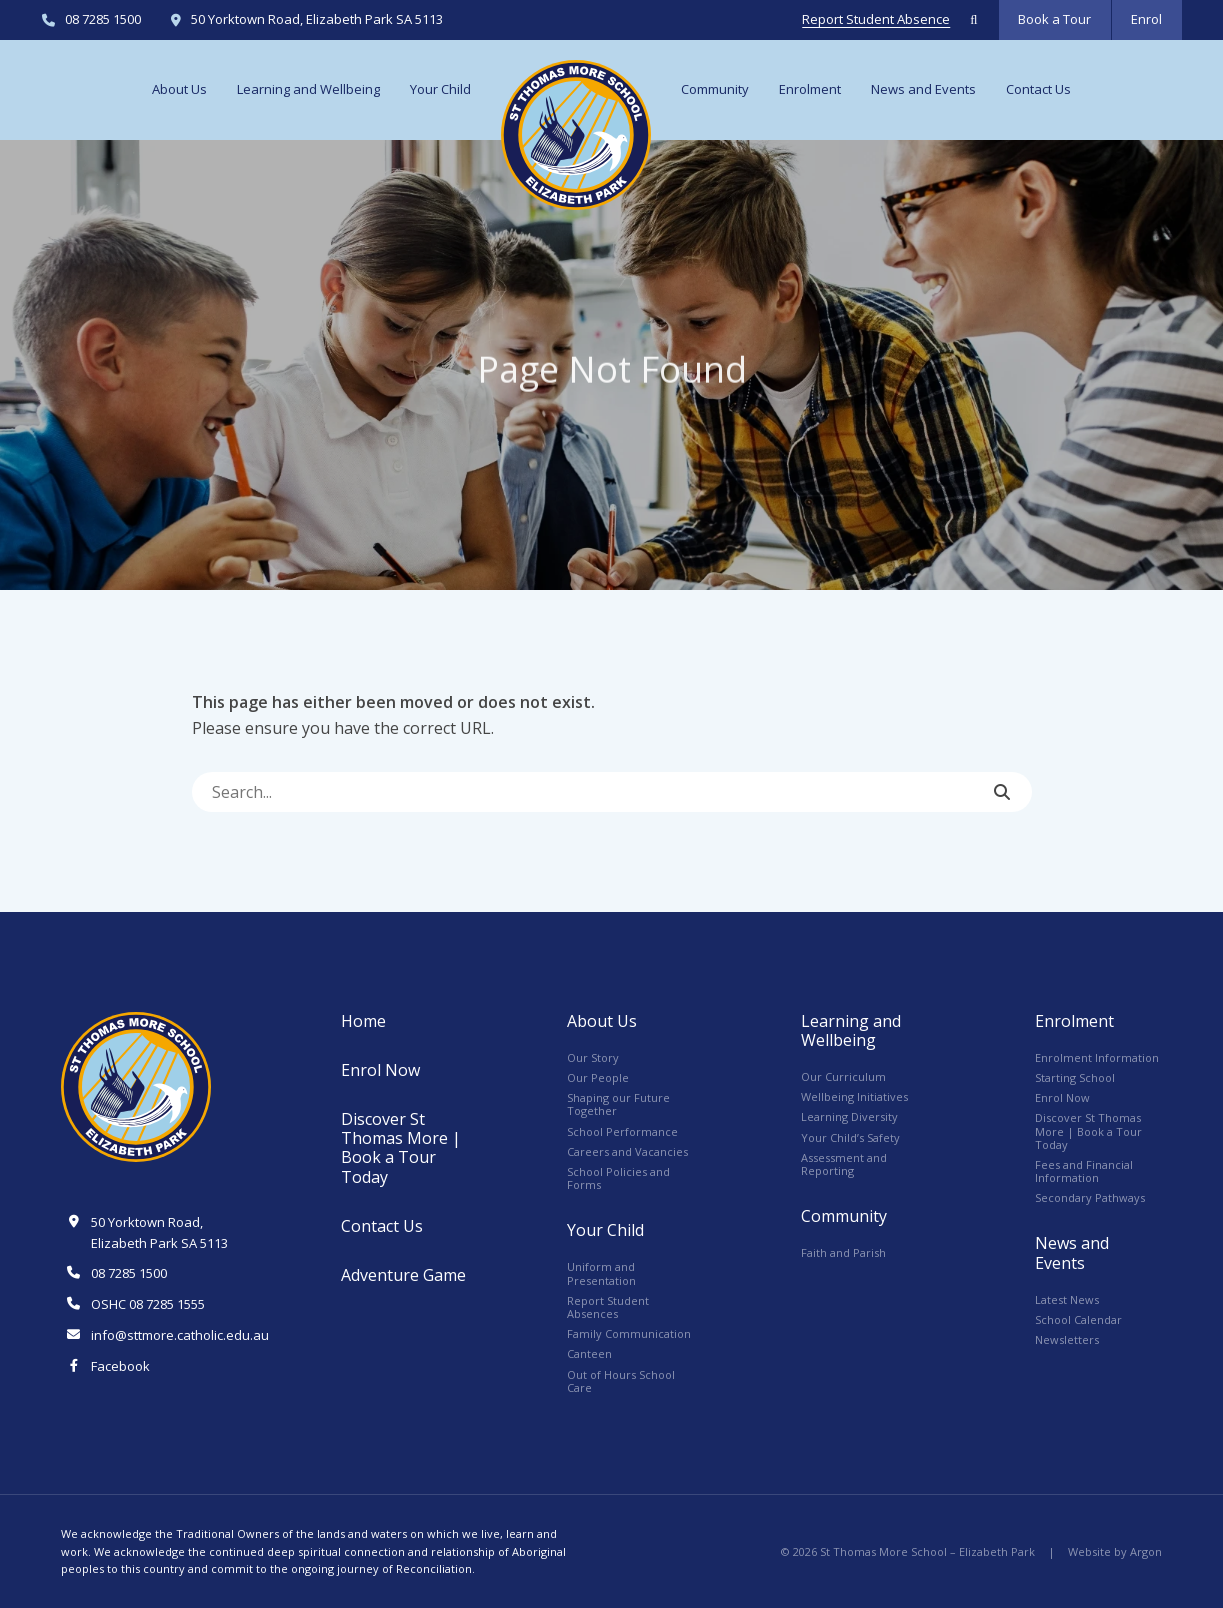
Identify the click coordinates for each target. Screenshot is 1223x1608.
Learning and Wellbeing (308, 89)
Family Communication (629, 1333)
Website (1089, 1551)
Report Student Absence (876, 20)
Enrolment (810, 89)
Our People (598, 1077)
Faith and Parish (843, 1252)
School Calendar (1078, 1319)
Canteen (589, 1353)
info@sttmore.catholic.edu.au (180, 1335)
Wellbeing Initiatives (854, 1096)
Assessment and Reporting (844, 1164)
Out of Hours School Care (621, 1381)
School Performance (622, 1131)
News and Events (923, 89)
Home (363, 1021)
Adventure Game (403, 1275)
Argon (1146, 1551)
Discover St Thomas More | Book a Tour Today (401, 1148)
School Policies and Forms (618, 1178)
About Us (179, 89)
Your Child (440, 89)
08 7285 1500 (103, 20)
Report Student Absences (608, 1307)
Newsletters (1067, 1339)
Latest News (1067, 1299)
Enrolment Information (1097, 1057)
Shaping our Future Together (618, 1104)
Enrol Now (380, 1070)
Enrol (1146, 19)
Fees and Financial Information (1084, 1171)
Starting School (1075, 1077)
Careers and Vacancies (627, 1151)
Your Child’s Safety (850, 1137)
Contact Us (1038, 89)
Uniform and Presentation (601, 1273)
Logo (576, 135)
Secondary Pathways (1090, 1197)
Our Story (593, 1057)
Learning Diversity (849, 1116)
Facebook (120, 1366)
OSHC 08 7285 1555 (148, 1304)
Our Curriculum (843, 1076)
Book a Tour (1054, 19)
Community (715, 89)
